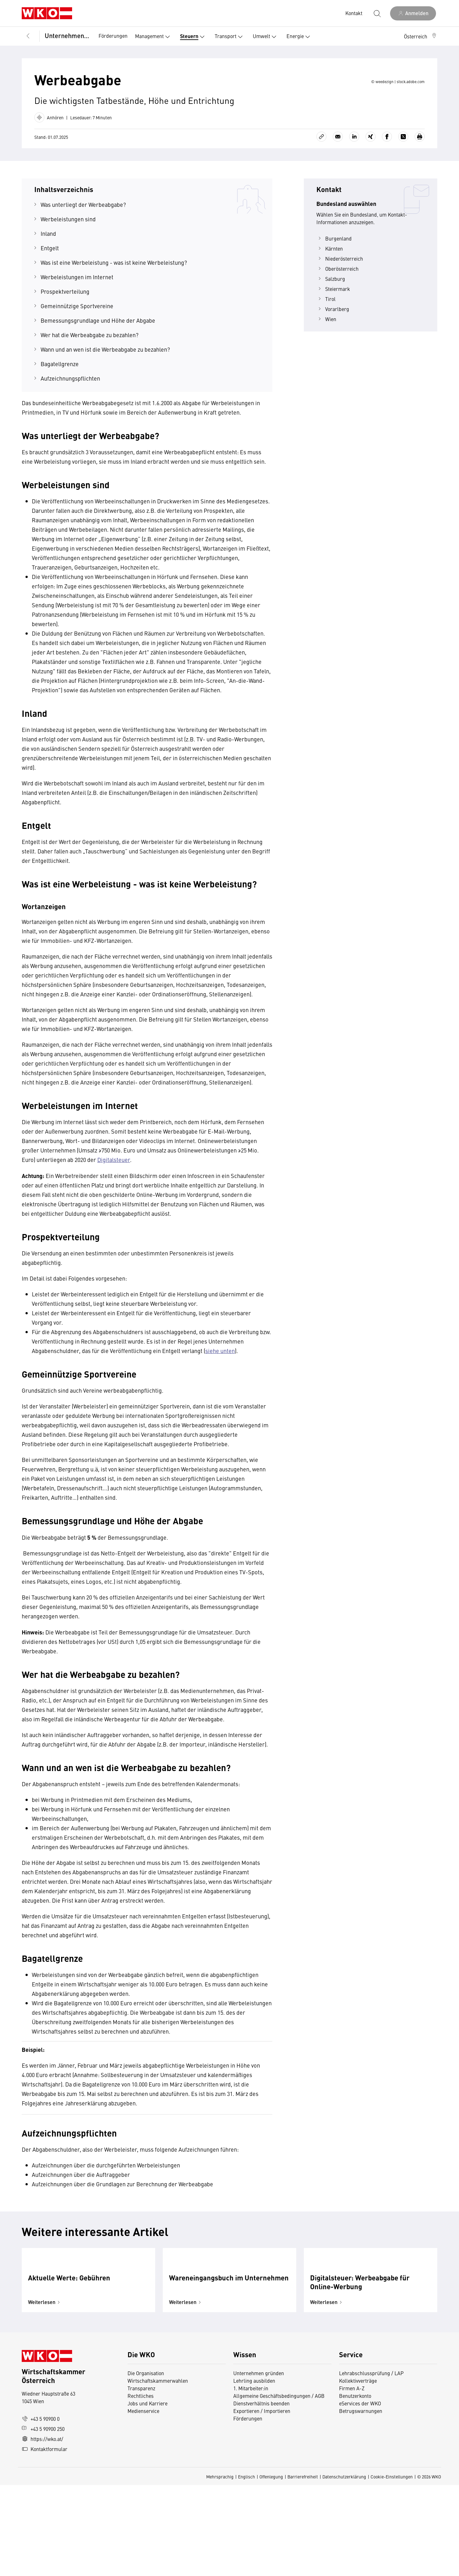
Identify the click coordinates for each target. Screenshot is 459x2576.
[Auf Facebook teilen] (387, 174)
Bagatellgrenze (60, 401)
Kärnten (329, 286)
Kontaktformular (44, 2539)
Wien (326, 356)
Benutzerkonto (355, 2486)
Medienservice (143, 2501)
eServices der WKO (360, 2494)
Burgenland (334, 276)
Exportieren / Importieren (261, 2501)
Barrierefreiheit (302, 2567)
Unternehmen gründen (258, 2463)
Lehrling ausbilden (254, 2471)
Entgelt (50, 286)
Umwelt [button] (266, 37)
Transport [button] (230, 37)
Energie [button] (299, 37)
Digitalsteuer (113, 1197)
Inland (48, 271)
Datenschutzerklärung (344, 2567)
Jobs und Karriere (147, 2494)
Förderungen (113, 35)
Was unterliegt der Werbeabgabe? (83, 242)
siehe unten (220, 1388)
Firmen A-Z (352, 2479)
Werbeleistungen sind (68, 257)
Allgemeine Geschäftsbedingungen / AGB (279, 2486)
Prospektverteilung (65, 329)
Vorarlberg (332, 346)
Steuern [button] (193, 37)
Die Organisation (146, 2463)
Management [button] (154, 37)
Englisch (246, 2567)
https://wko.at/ (42, 2529)
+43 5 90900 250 (43, 2519)
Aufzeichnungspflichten (70, 416)
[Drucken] (420, 174)
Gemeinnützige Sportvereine (77, 344)
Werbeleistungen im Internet (77, 315)
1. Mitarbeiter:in (250, 2479)
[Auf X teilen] (403, 174)
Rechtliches (141, 2486)
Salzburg (330, 316)
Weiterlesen (45, 2393)
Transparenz (141, 2479)
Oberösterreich (337, 306)
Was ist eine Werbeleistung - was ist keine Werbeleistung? (114, 300)
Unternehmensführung (67, 35)
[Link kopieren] (321, 174)
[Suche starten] (376, 13)
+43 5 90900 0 (41, 2509)
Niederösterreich (339, 296)
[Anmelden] (413, 13)
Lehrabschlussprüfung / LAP (371, 2463)
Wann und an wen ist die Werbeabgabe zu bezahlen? (105, 387)
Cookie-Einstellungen (392, 2567)
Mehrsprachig (220, 2567)
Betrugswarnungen (361, 2501)
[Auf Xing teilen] (371, 174)
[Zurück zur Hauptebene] (28, 36)
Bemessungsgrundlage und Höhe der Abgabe (98, 358)
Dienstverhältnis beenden (261, 2494)
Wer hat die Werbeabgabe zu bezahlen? (90, 372)
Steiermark (333, 326)
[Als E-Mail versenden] (338, 174)
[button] (420, 36)
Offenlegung (271, 2567)
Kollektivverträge (358, 2471)
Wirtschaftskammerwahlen (158, 2471)
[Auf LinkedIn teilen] (354, 174)
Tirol (326, 336)
